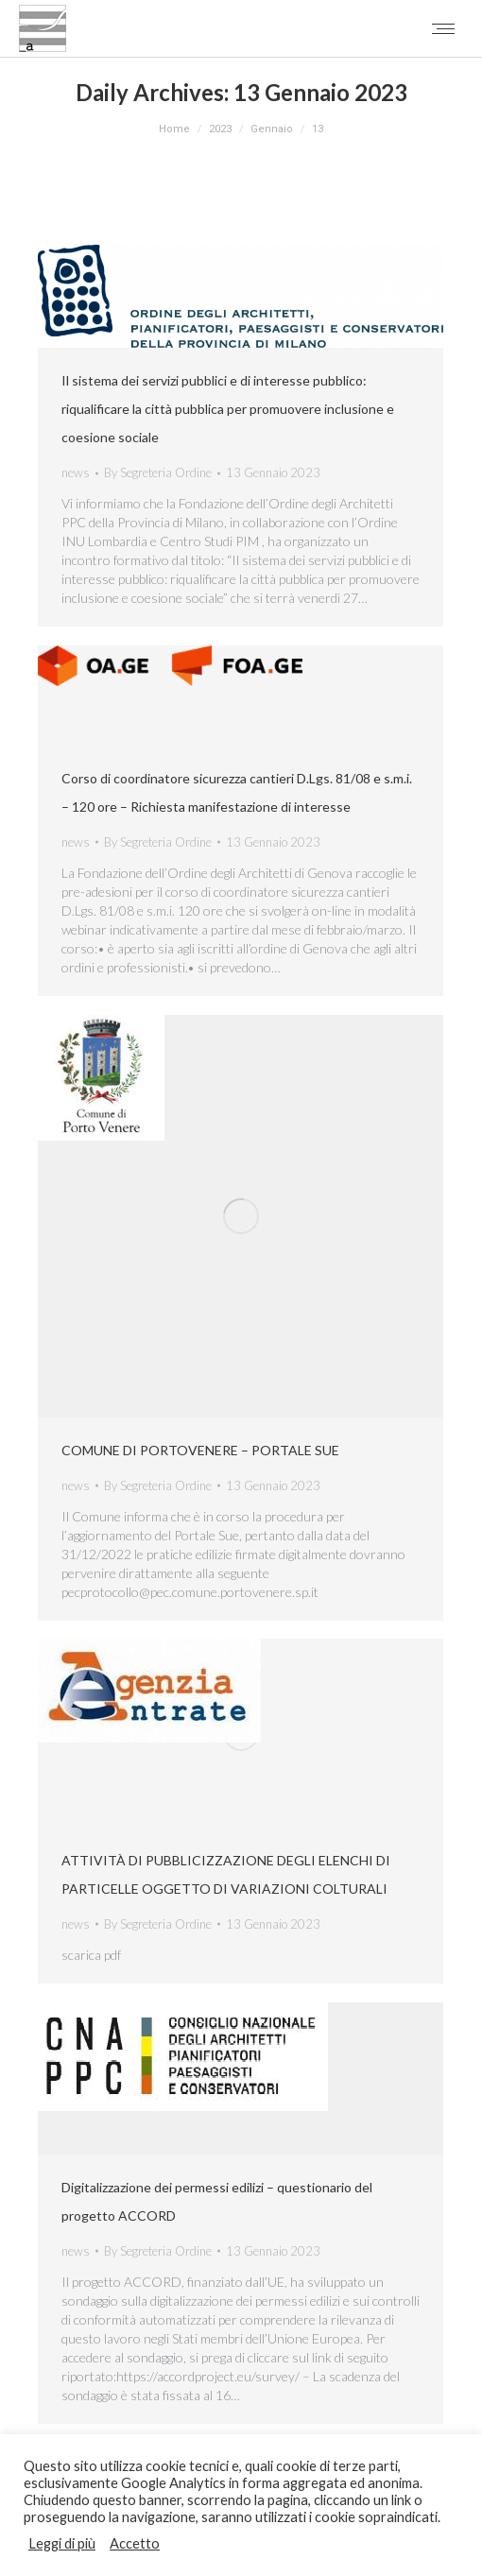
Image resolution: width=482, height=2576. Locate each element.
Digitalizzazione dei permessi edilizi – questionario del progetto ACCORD (216, 2201)
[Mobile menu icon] (443, 28)
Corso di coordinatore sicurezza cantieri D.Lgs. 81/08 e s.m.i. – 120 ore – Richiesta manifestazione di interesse (236, 792)
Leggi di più (61, 2543)
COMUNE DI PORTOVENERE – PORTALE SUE (200, 1450)
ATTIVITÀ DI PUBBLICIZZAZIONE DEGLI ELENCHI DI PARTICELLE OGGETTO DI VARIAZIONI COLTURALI (225, 1874)
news (75, 472)
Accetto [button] (135, 2543)
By (158, 472)
